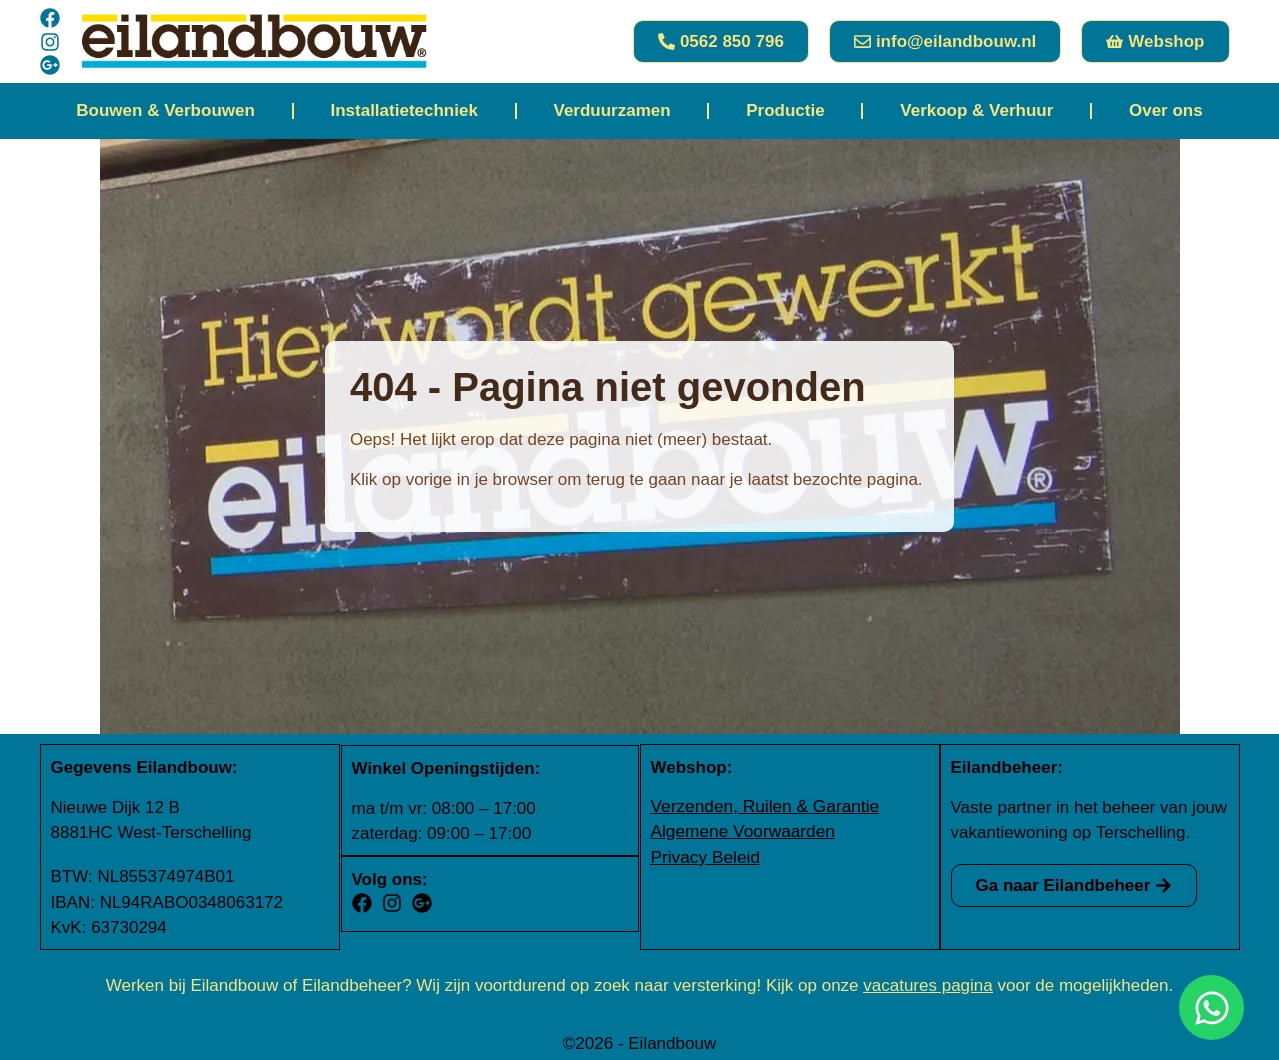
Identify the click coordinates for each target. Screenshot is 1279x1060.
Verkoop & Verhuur (976, 110)
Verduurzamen (611, 110)
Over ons (1166, 110)
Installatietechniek (403, 110)
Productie (785, 110)
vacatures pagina (927, 983)
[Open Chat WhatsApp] (1211, 1007)
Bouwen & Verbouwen (165, 110)
